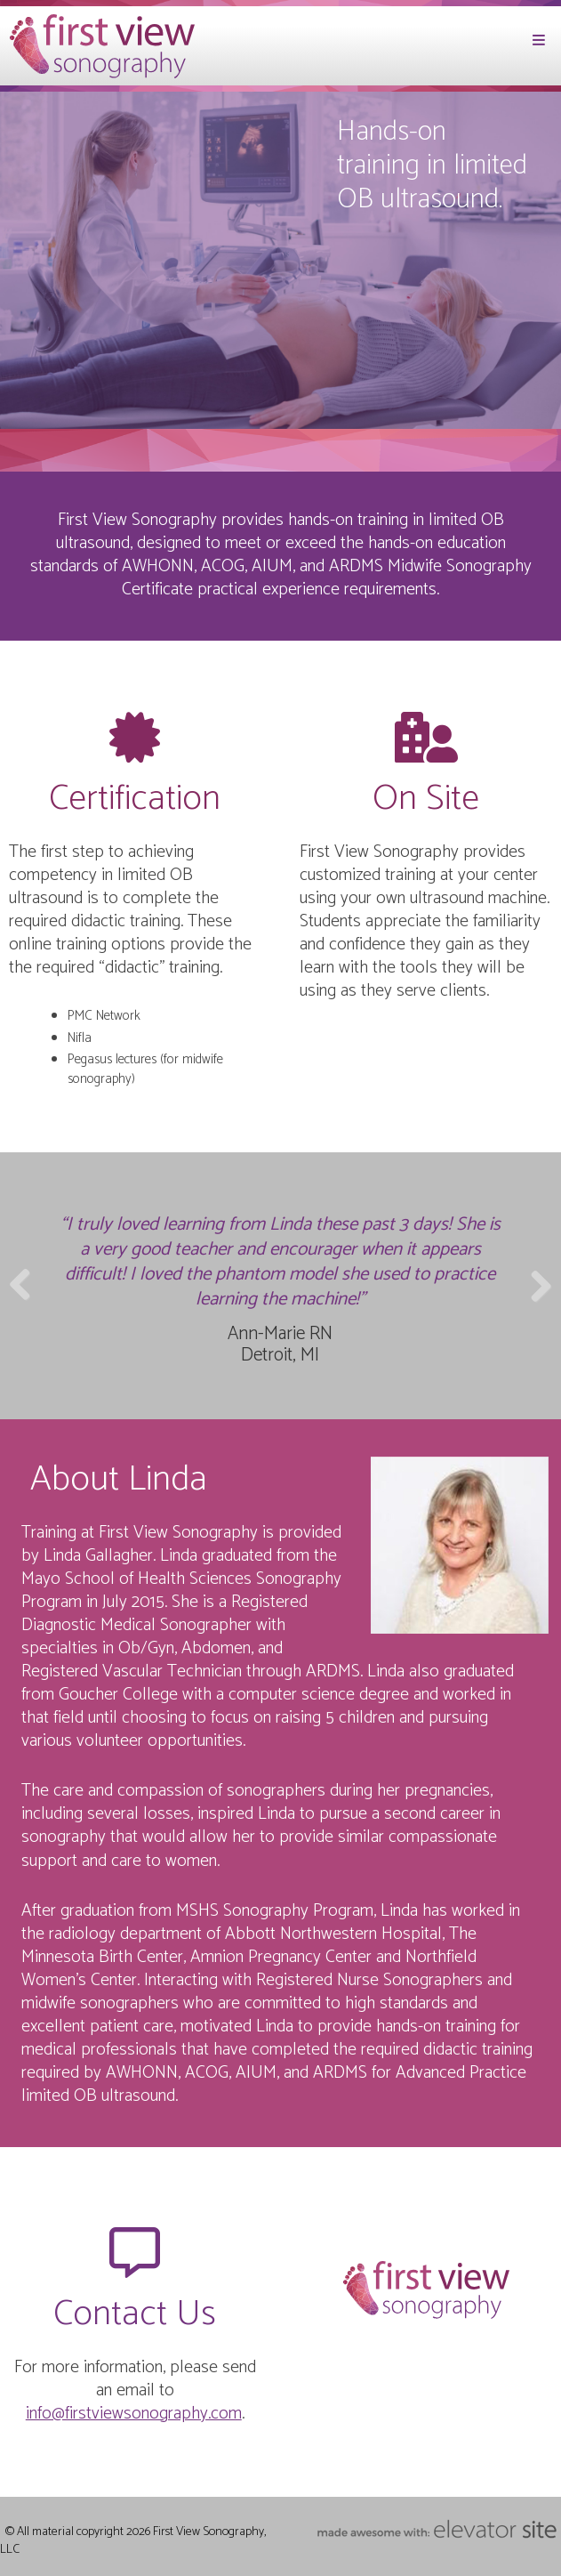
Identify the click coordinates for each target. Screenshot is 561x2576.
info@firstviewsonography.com (134, 2413)
